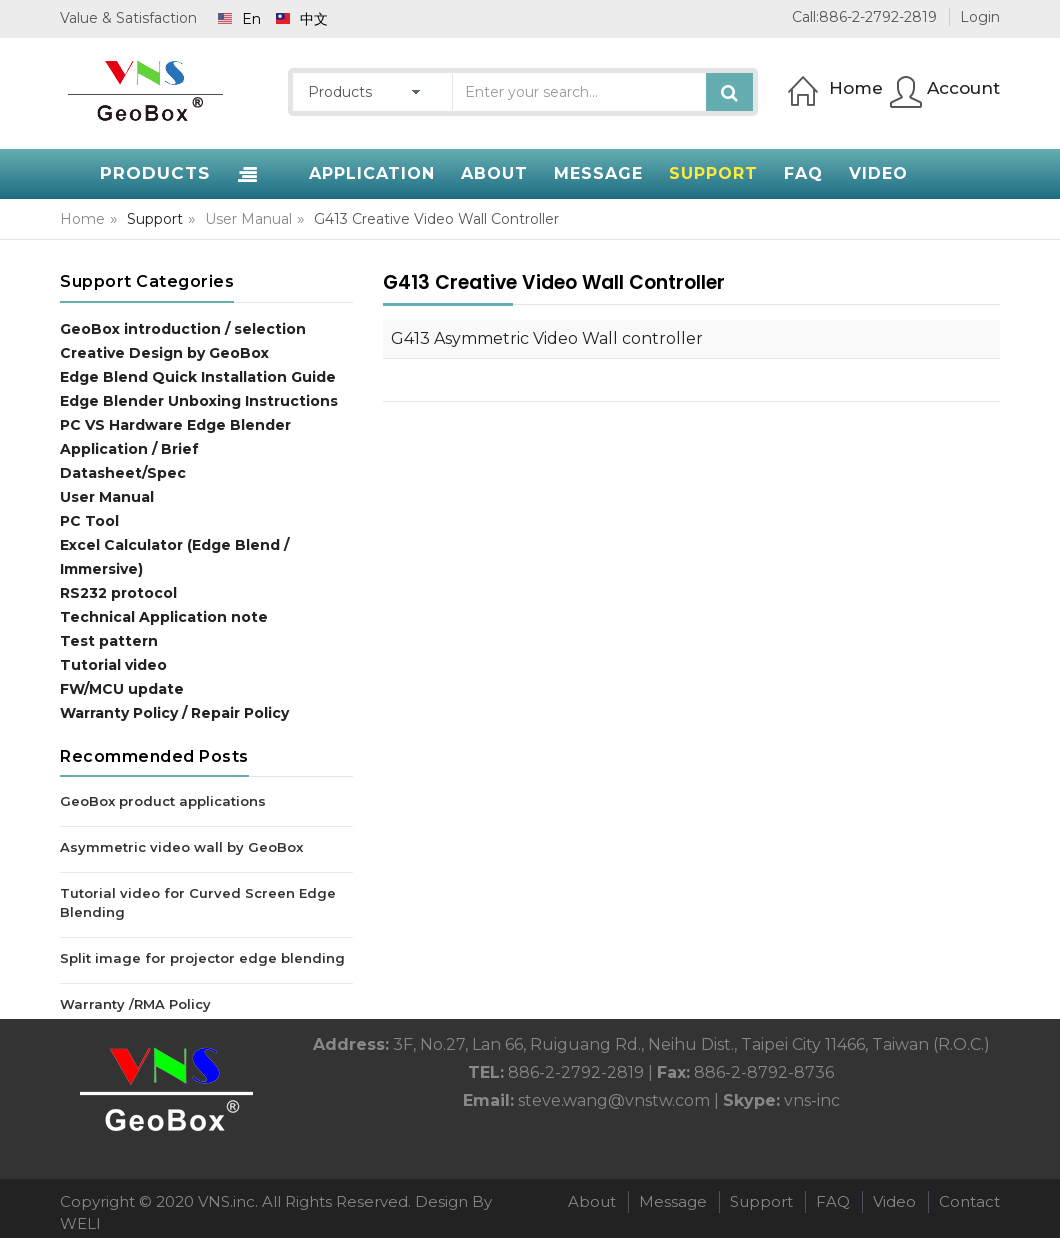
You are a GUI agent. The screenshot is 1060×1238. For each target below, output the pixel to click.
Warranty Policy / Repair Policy (174, 713)
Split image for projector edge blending (202, 958)
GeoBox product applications (163, 801)
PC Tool (89, 521)
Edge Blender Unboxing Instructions (199, 401)
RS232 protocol (118, 593)
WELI (80, 1223)
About (592, 1201)
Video (894, 1201)
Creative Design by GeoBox (164, 353)
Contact (969, 1201)
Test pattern (109, 641)
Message (673, 1201)
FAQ (833, 1201)
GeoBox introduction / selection (183, 329)
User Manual (248, 219)
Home (82, 219)
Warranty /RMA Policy (135, 1004)
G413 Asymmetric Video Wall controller (547, 338)
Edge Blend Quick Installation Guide (198, 377)
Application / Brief (129, 449)
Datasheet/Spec (123, 473)
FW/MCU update (122, 689)
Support (761, 1201)
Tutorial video (113, 665)
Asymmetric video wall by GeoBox (181, 847)
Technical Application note (164, 617)
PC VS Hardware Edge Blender (175, 425)
